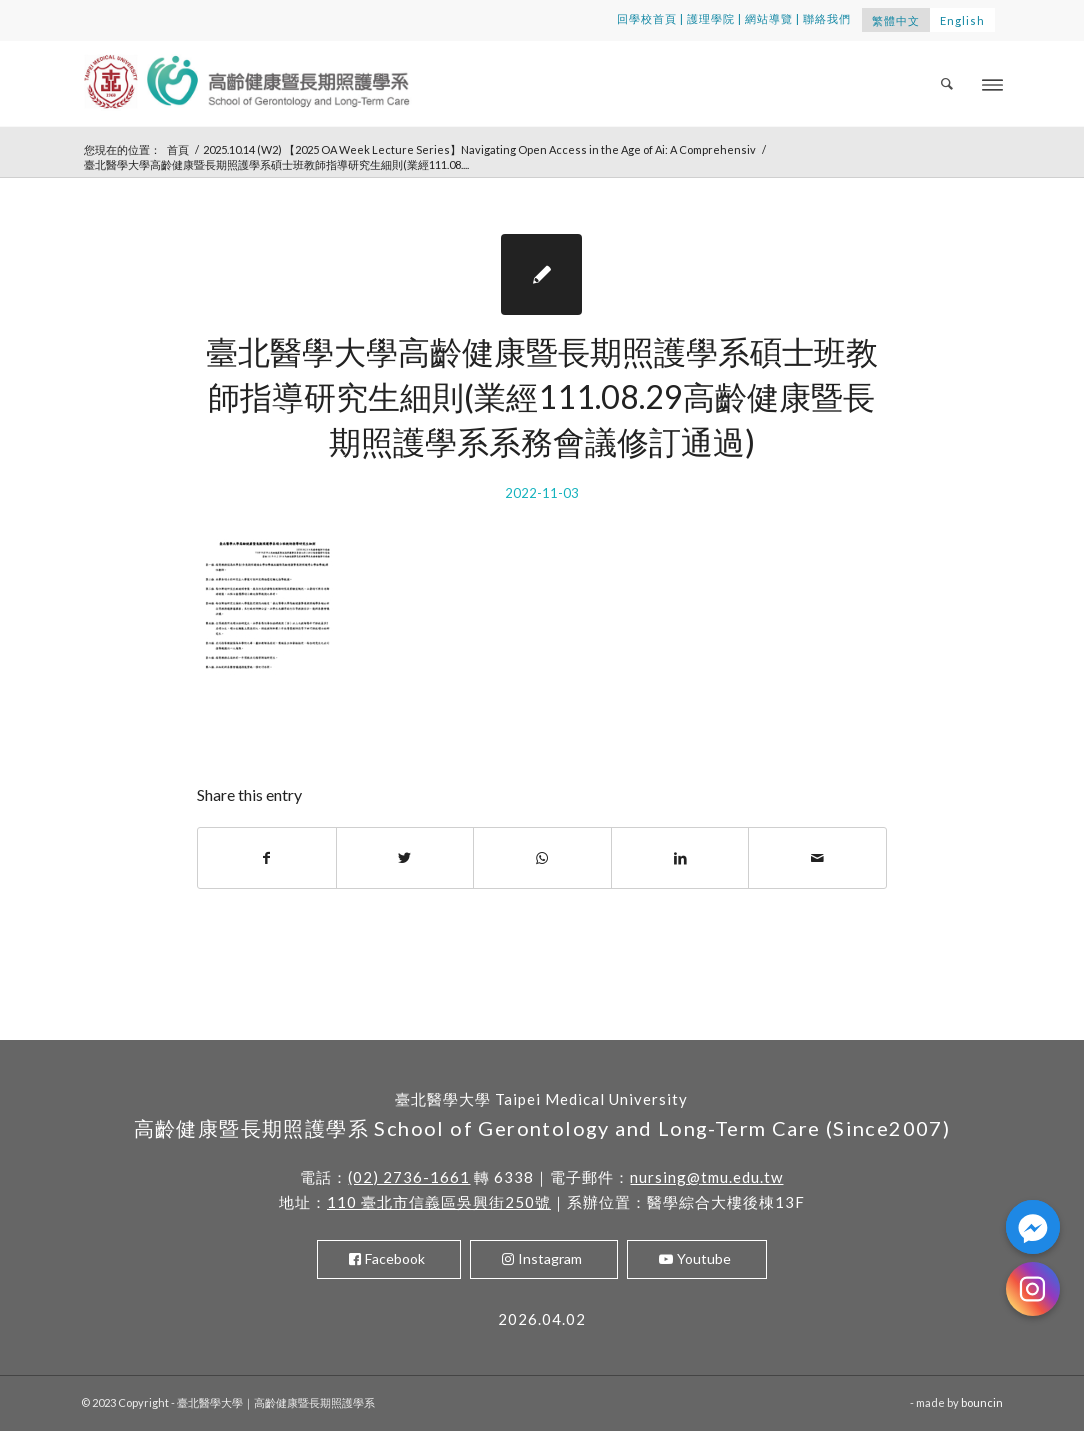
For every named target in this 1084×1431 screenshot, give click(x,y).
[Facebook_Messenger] (1033, 1227)
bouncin (982, 1402)
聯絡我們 (827, 18)
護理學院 (711, 18)
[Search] (948, 83)
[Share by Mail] (817, 858)
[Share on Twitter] (405, 858)
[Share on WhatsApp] (542, 858)
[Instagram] (1033, 1289)
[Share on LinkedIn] (680, 858)
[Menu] (992, 83)
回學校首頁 (647, 18)
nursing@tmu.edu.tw (706, 1177)
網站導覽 (769, 18)
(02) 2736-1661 (409, 1177)
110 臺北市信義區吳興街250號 (439, 1202)
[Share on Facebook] (267, 858)
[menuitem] (948, 83)
